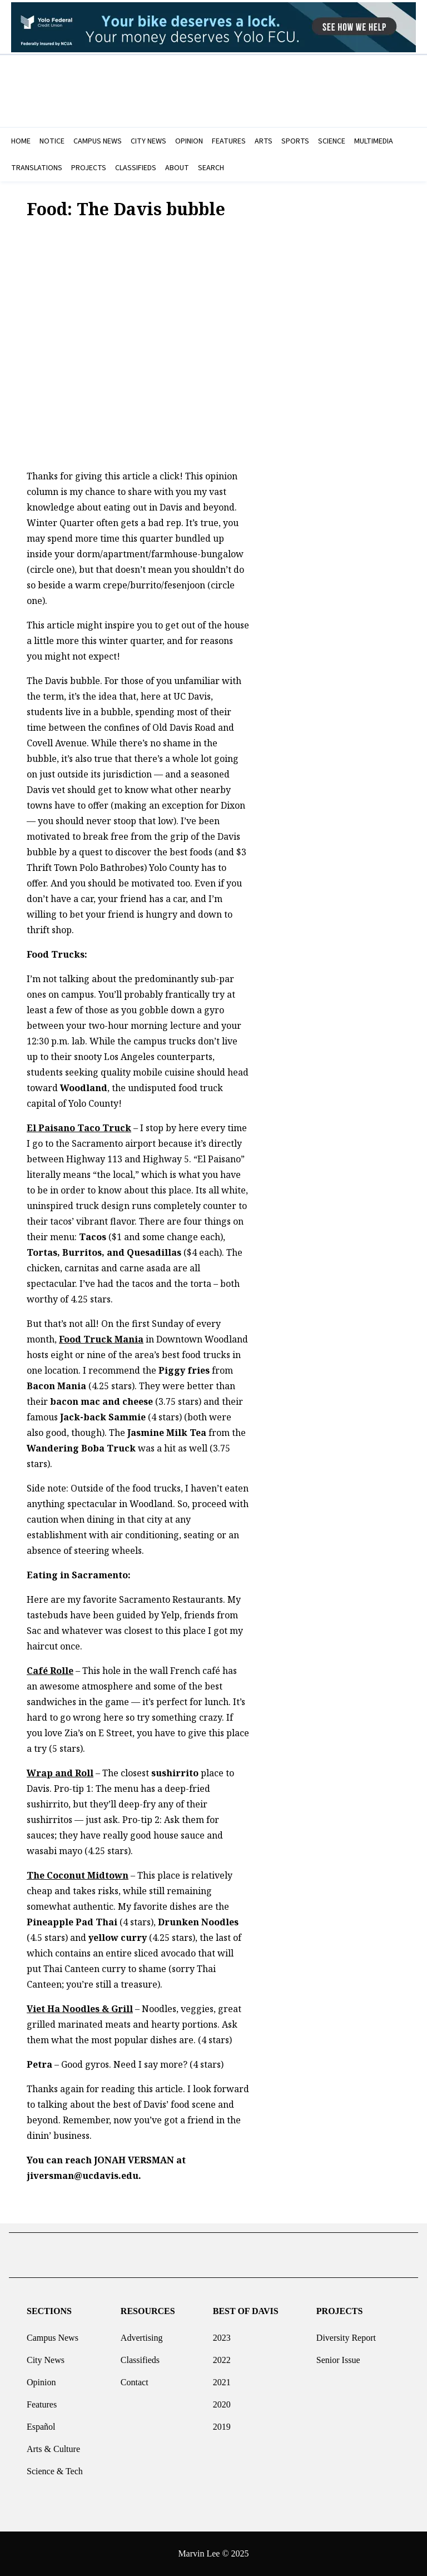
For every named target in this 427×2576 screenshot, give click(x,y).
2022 (222, 2355)
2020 (222, 2400)
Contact (134, 2377)
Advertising (142, 2333)
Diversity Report (346, 2333)
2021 (222, 2377)
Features (42, 2400)
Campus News (52, 2333)
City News (45, 2355)
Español (41, 2422)
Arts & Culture (53, 2444)
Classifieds (140, 2355)
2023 (222, 2333)
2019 (222, 2422)
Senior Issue (338, 2355)
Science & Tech (55, 2466)
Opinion (41, 2377)
